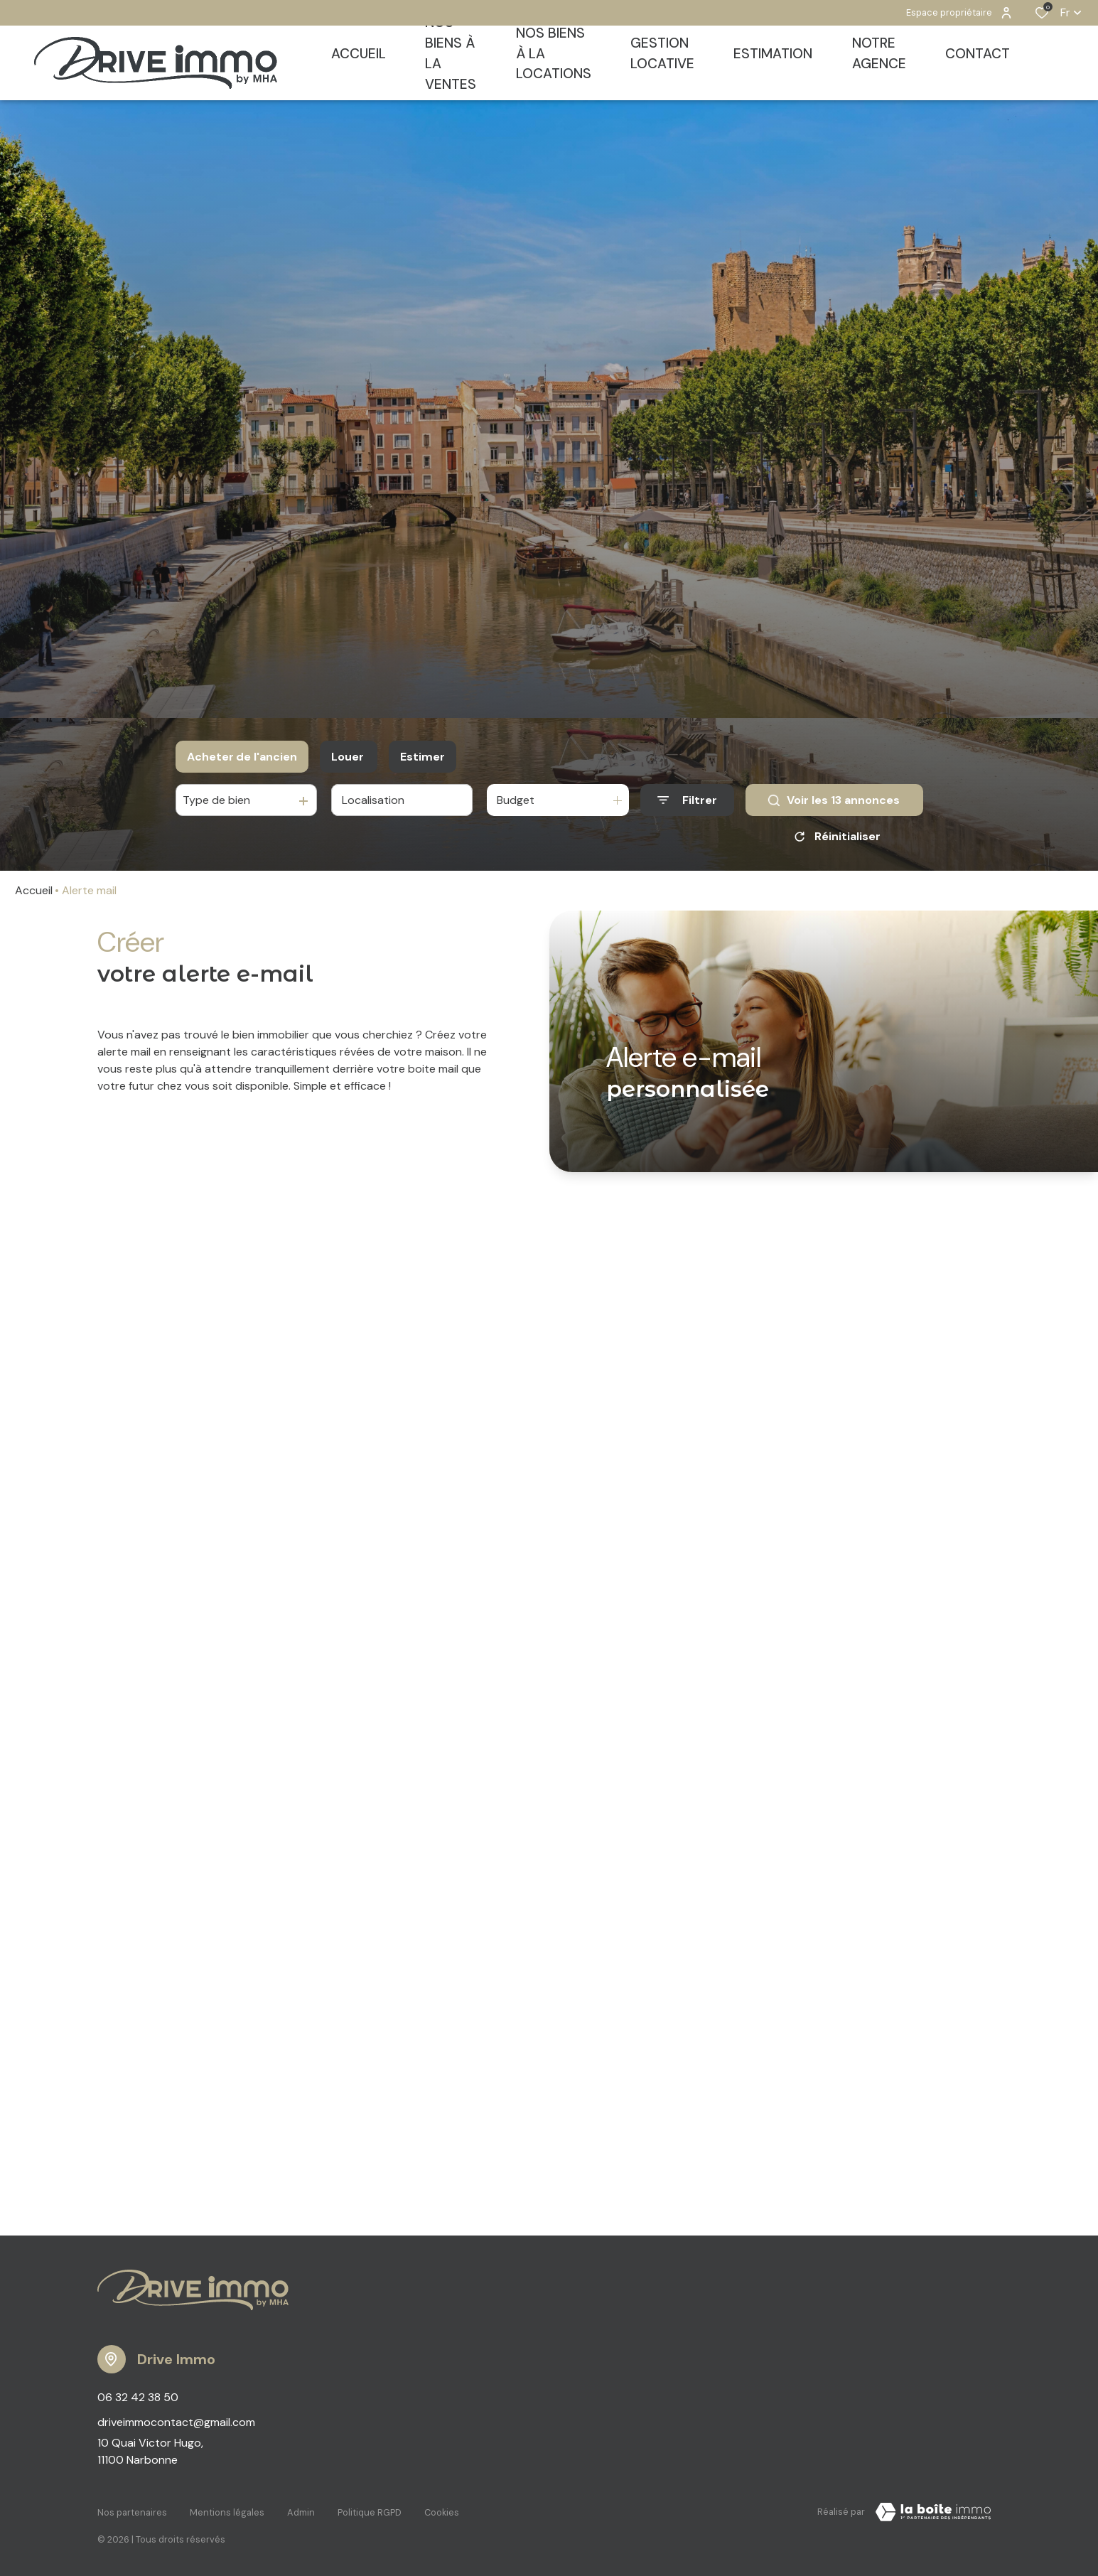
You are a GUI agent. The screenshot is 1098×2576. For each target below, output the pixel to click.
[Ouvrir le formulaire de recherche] (687, 800)
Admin (301, 2509)
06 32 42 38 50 (137, 2397)
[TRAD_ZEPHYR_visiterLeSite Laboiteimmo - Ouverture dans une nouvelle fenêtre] (933, 2512)
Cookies (441, 2509)
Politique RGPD (370, 2509)
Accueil (34, 890)
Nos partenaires (132, 2509)
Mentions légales (227, 2509)
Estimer (422, 756)
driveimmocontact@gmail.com (176, 2422)
